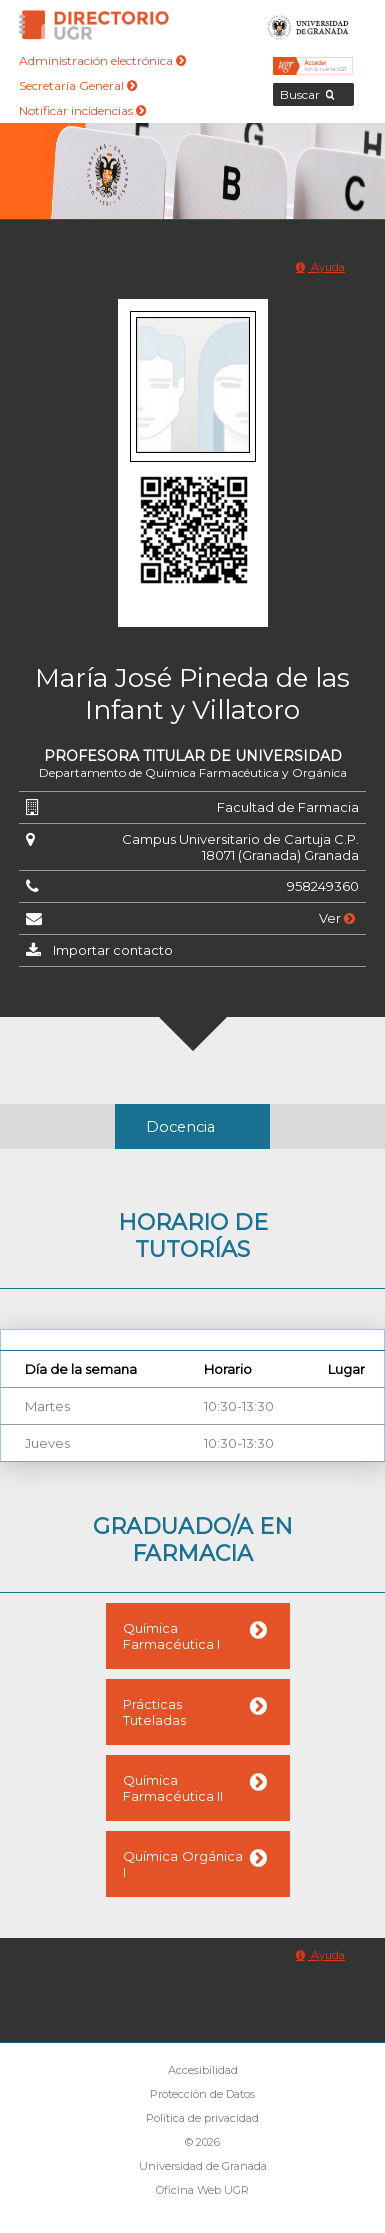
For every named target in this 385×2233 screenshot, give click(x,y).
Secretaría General (78, 85)
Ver (337, 918)
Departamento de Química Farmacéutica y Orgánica (193, 772)
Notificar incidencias (82, 110)
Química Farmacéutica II (173, 1788)
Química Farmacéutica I (171, 1636)
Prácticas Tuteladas (154, 1712)
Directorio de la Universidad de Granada (94, 25)
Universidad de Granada (308, 25)
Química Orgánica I (183, 1864)
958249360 (323, 886)
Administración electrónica (102, 60)
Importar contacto (113, 950)
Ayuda (320, 267)
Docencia (180, 1127)
